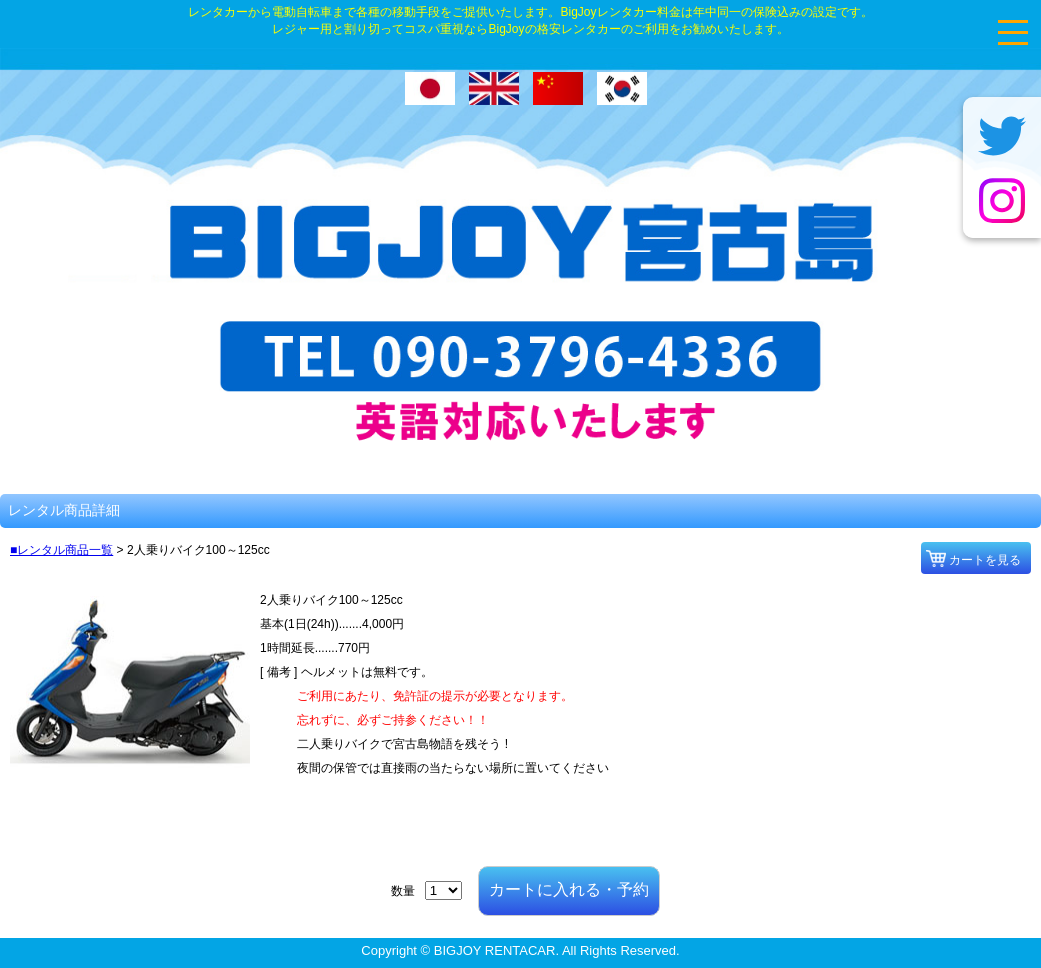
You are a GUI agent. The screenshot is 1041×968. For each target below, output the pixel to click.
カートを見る (985, 560)
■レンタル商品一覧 (61, 550)
